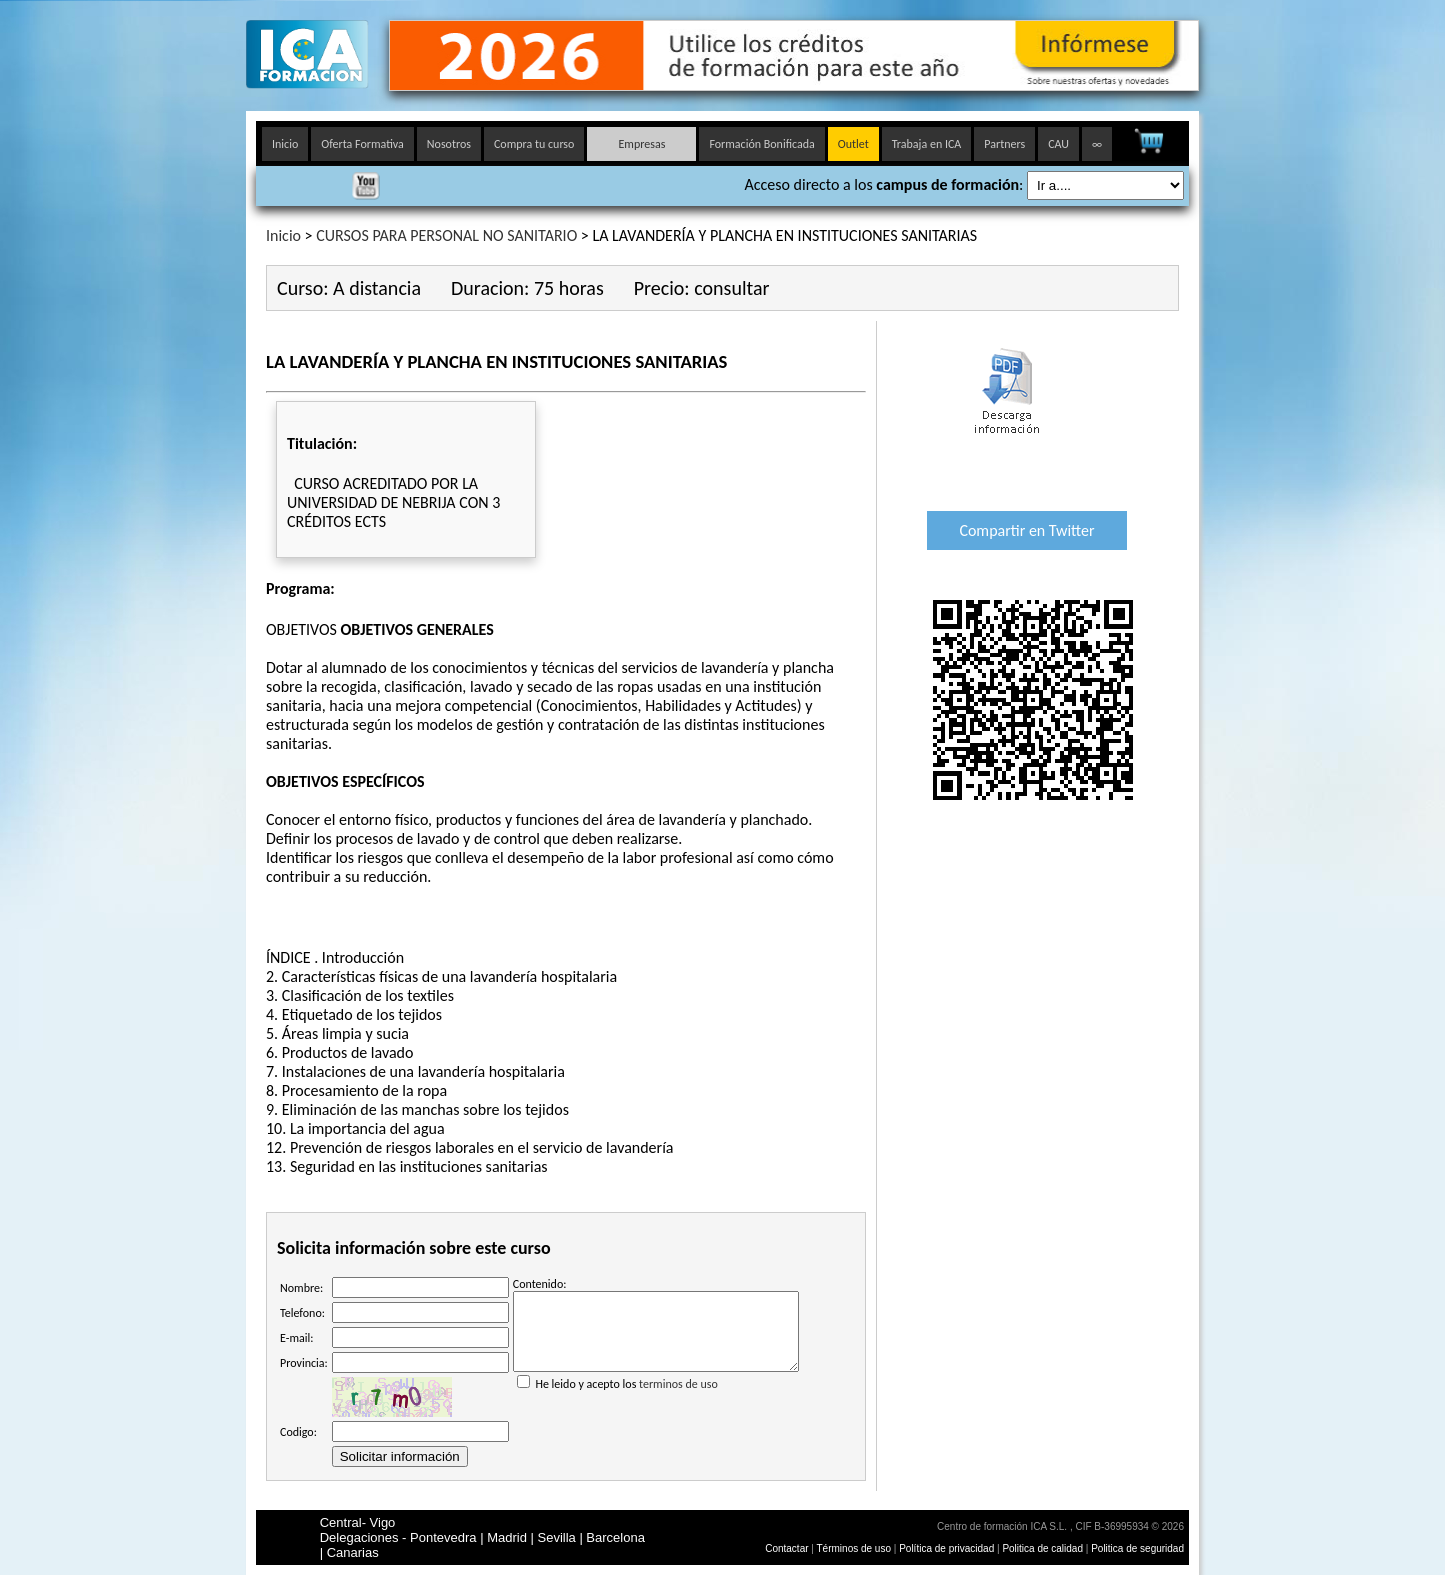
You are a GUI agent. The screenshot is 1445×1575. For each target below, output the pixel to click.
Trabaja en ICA (927, 144)
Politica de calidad (1042, 1548)
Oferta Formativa (362, 144)
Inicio (285, 144)
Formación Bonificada (761, 144)
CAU (1058, 144)
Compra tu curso (534, 144)
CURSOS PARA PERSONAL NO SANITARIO (446, 235)
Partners (1004, 144)
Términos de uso (854, 1548)
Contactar (786, 1548)
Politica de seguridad (1137, 1548)
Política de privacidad (948, 1548)
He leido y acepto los (656, 1391)
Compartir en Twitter (1026, 530)
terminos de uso (678, 1399)
